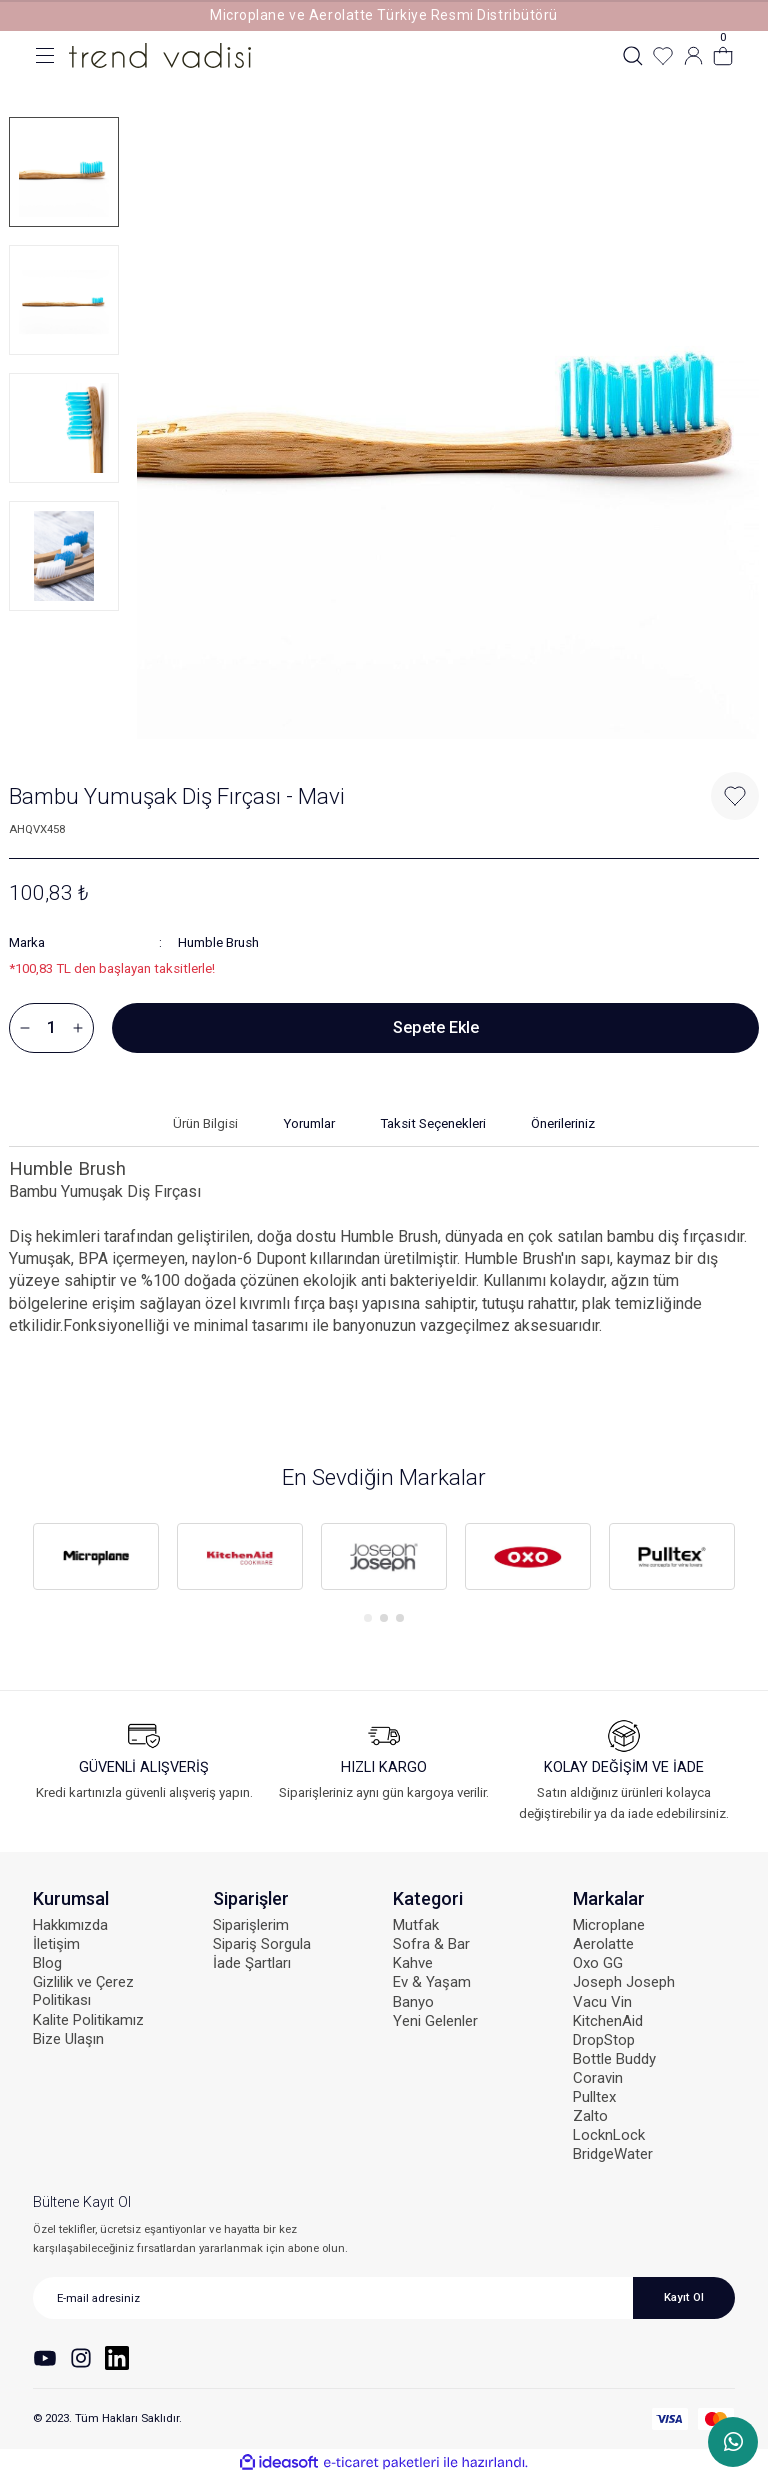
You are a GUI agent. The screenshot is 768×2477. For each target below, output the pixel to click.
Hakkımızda (70, 1925)
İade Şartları (252, 1963)
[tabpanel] (96, 1557)
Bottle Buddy (614, 2059)
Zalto (590, 2116)
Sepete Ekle (436, 1027)
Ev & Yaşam (432, 1982)
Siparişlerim (251, 1925)
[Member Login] (693, 56)
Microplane (609, 1925)
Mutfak (416, 1925)
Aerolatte (603, 1944)
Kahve (413, 1963)
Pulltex (594, 2097)
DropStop (604, 2040)
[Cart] (723, 56)
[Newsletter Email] (384, 2298)
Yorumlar (309, 1123)
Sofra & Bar (431, 1944)
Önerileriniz (563, 1123)
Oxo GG (598, 1963)
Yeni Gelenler (435, 2021)
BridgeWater (613, 2154)
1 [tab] (368, 1618)
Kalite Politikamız (88, 2020)
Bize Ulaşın (68, 2039)
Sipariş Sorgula (262, 1944)
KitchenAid (608, 2021)
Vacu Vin (602, 2002)
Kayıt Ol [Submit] (684, 2297)
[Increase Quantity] (78, 1028)
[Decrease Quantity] (25, 1028)
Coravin (598, 2078)
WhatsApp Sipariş (733, 2442)
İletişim (56, 1944)
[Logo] (160, 55)
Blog (47, 1963)
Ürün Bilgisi (205, 1123)
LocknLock (609, 2135)
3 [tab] (400, 1618)
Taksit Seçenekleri (433, 1123)
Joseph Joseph (624, 1982)
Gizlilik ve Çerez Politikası (83, 1991)
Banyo (413, 2002)
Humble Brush (218, 942)
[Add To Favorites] (735, 796)
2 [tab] (384, 1618)
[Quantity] (51, 1028)
